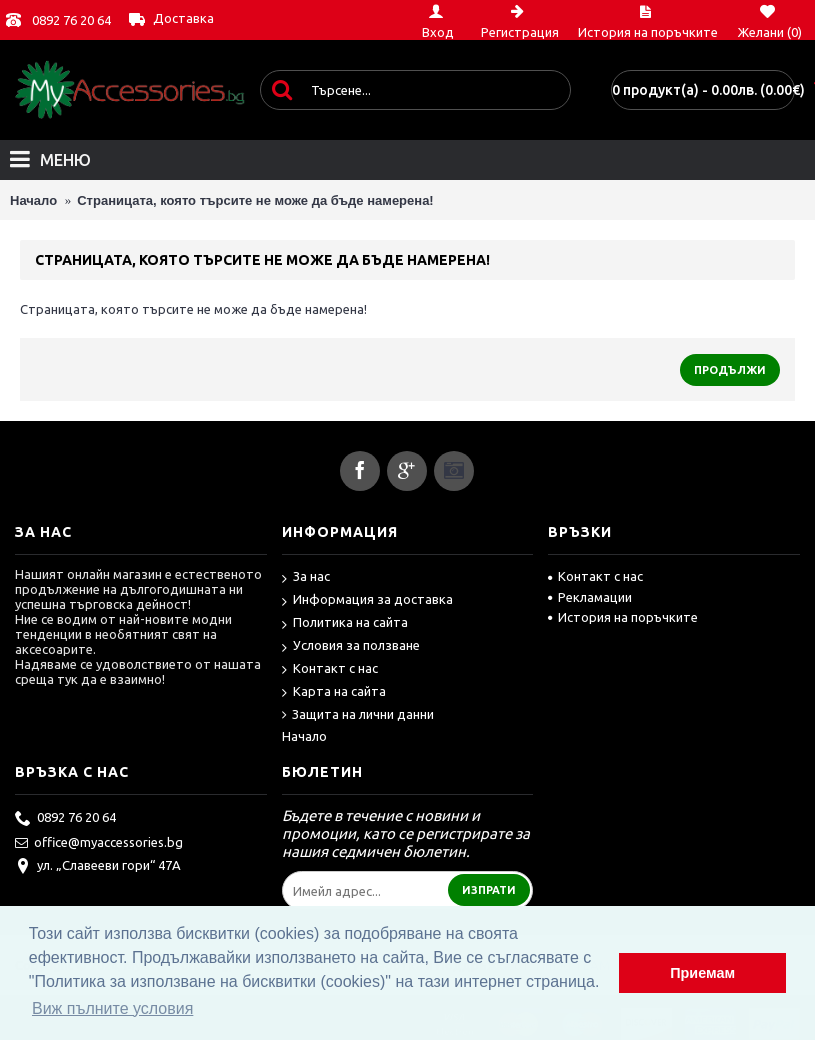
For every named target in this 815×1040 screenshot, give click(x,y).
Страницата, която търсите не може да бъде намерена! (255, 200)
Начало (33, 200)
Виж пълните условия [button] (112, 1008)
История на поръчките (623, 617)
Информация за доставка (367, 600)
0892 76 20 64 (71, 20)
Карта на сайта (334, 692)
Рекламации (590, 597)
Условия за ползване (351, 646)
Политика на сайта (345, 623)
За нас (306, 577)
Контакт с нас (330, 669)
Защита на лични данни (358, 715)
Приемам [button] (702, 973)
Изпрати (489, 890)
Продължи (730, 370)
